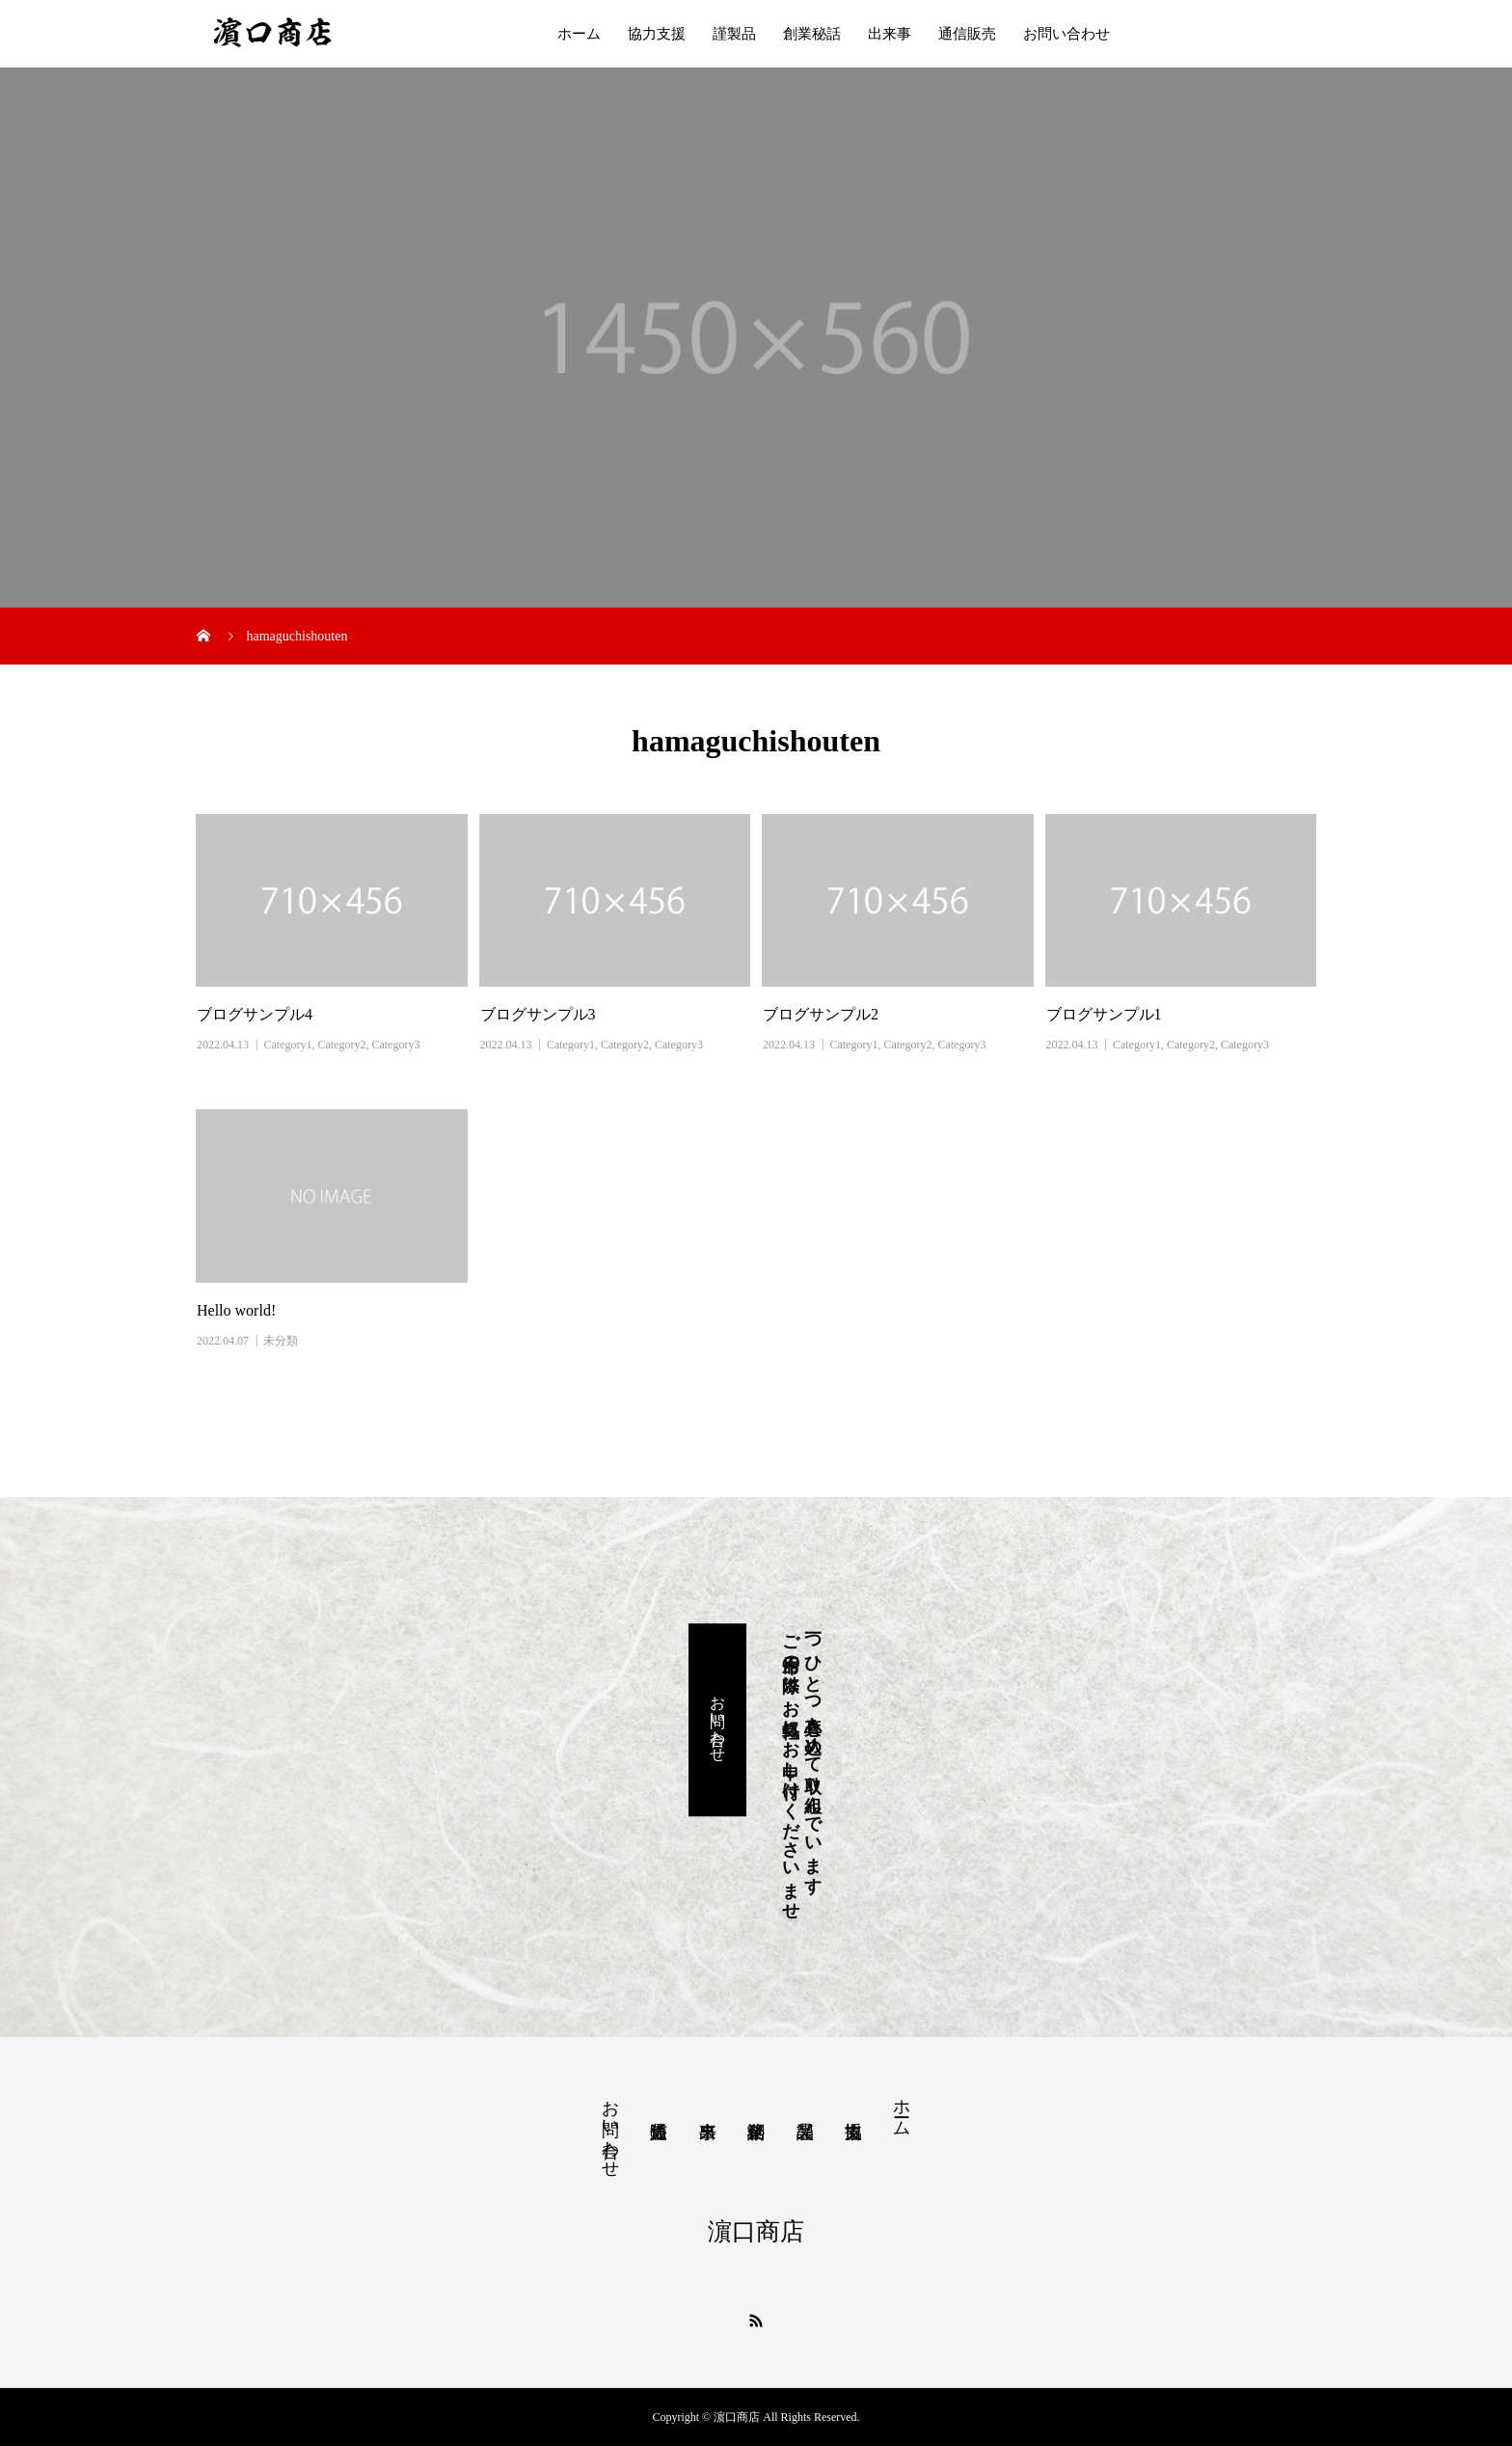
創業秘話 (812, 33)
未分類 (280, 1340)
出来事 (889, 33)
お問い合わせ (1066, 33)
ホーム (579, 33)
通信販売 (967, 33)
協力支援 (657, 33)
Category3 (395, 1044)
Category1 (287, 1044)
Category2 (341, 1044)
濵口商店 (756, 2231)
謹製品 (734, 33)
